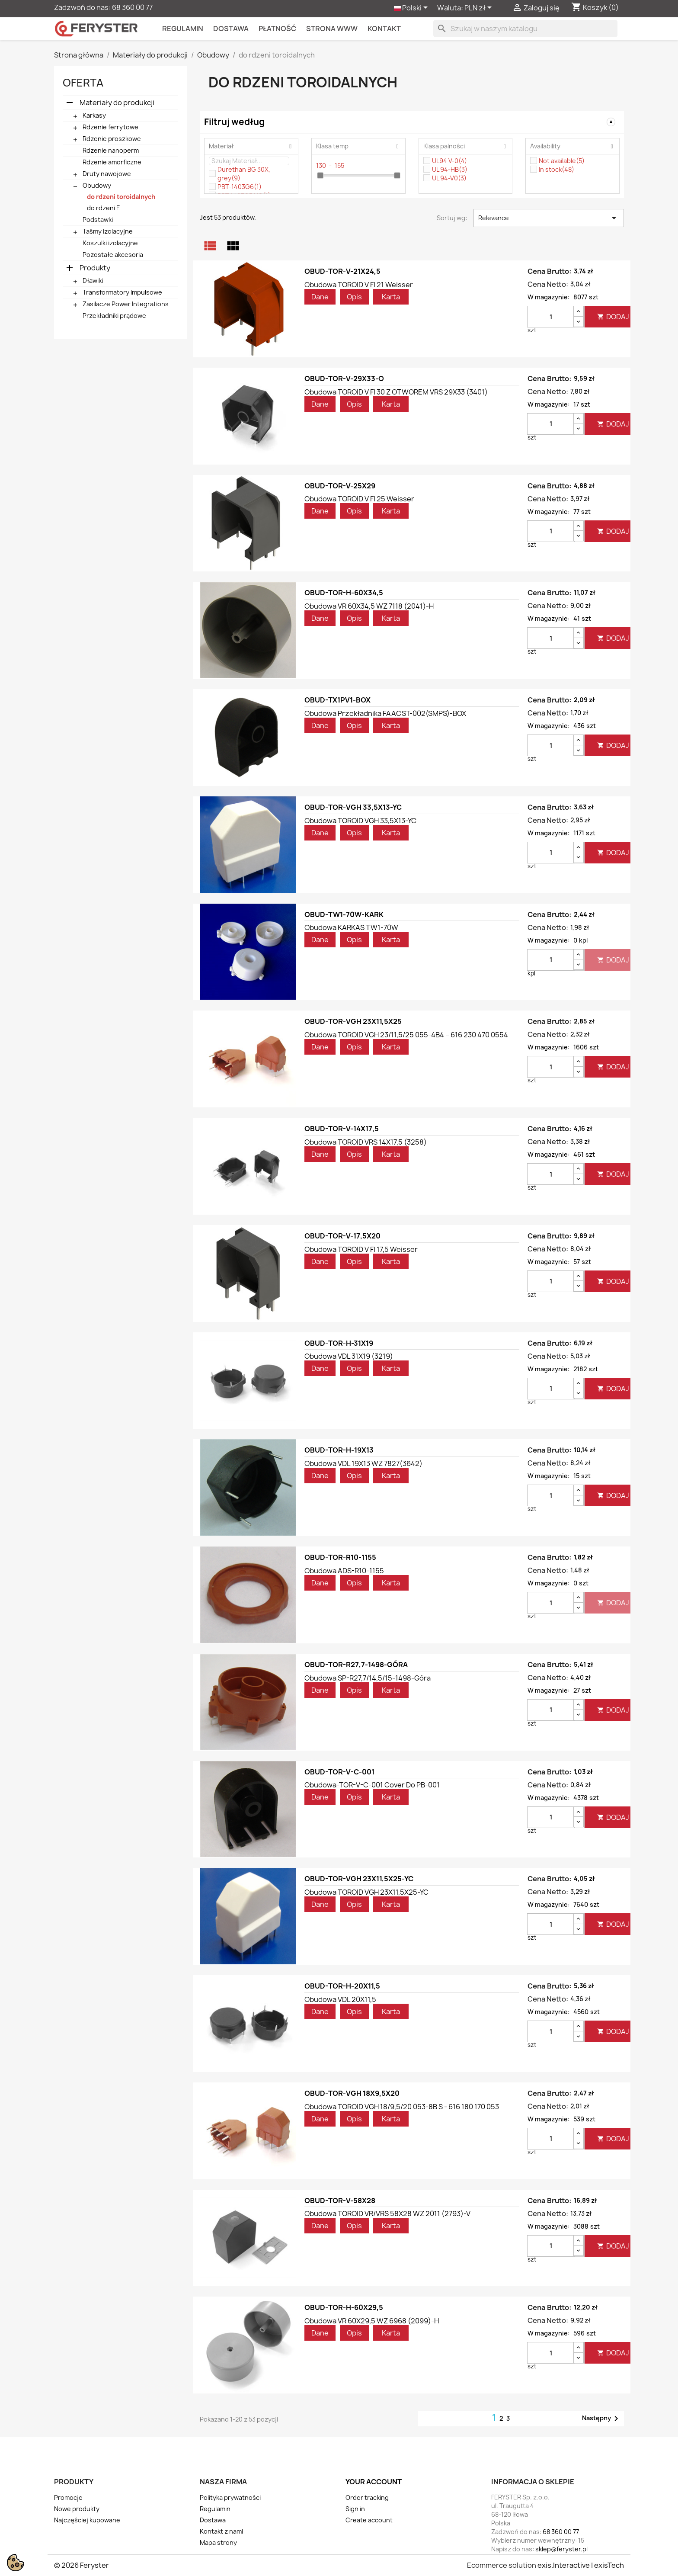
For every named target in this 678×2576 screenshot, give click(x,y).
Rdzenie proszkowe (112, 139)
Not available (562, 161)
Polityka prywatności (230, 2497)
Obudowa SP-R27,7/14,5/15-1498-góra (367, 1678)
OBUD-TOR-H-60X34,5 (343, 592)
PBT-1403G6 (239, 187)
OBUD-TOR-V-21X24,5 (342, 271)
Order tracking (367, 2497)
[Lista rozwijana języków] (412, 8)
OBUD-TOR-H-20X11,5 (342, 1986)
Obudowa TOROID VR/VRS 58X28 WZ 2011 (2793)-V (387, 2213)
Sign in (355, 2509)
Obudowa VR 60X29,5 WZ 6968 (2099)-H (371, 2321)
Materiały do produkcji (117, 102)
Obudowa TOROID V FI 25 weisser (359, 499)
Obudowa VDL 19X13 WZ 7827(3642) (363, 1463)
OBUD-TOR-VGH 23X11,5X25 (353, 1021)
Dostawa (231, 28)
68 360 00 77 (132, 7)
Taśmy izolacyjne (108, 231)
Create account (369, 2520)
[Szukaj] (525, 28)
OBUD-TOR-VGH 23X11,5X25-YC (358, 1878)
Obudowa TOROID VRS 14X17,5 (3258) (365, 1142)
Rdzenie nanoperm (111, 150)
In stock (556, 169)
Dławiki (93, 280)
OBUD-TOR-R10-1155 (340, 1557)
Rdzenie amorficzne (112, 162)
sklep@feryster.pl (561, 2549)
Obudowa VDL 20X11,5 (340, 1999)
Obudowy (97, 185)
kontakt (384, 28)
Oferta (83, 82)
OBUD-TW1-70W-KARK (344, 914)
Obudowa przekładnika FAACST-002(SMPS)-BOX (385, 713)
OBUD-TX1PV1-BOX (337, 700)
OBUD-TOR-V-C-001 (339, 1772)
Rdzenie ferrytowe (110, 127)
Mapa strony (218, 2542)
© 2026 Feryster (81, 2565)
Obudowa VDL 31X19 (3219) (348, 1356)
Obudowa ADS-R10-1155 (344, 1570)
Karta (391, 297)
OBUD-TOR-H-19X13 (339, 1450)
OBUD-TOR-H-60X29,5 (343, 2307)
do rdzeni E (103, 208)
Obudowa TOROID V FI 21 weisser (358, 284)
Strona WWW (332, 28)
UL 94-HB (449, 169)
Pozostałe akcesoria (113, 254)
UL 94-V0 (449, 178)
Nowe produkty (76, 2509)
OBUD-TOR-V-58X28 (339, 2200)
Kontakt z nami (221, 2531)
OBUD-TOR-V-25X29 (339, 486)
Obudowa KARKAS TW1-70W (351, 927)
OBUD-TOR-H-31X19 (338, 1343)
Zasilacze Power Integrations (126, 304)
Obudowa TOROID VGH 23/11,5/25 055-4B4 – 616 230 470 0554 (406, 1034)
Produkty (95, 267)
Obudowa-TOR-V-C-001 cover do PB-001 (372, 1785)
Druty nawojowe (107, 174)
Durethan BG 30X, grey (243, 173)
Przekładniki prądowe (114, 315)
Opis (354, 297)
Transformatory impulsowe (122, 292)
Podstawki (98, 219)
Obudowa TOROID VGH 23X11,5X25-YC (366, 1892)
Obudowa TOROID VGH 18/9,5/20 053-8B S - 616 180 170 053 (401, 2106)
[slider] (320, 175)
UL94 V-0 (449, 161)
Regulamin (182, 28)
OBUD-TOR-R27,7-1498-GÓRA (356, 1664)
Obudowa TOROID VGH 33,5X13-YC (360, 820)
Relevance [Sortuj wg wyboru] (548, 218)
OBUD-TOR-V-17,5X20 (342, 1236)
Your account (373, 2481)
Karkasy (94, 115)
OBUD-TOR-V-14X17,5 (341, 1128)
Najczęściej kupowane (87, 2520)
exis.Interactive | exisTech (580, 2565)
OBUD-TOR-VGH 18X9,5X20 (352, 2093)
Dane (320, 297)
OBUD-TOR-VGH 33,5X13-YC (353, 807)
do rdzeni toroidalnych (121, 196)
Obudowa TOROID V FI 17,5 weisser (361, 1249)
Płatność (277, 28)
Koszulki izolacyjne (110, 243)
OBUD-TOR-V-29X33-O (344, 378)
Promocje (68, 2497)
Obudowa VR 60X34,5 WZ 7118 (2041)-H (369, 606)
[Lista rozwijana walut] (479, 8)
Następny (601, 2418)
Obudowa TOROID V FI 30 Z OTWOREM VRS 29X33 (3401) (396, 392)
